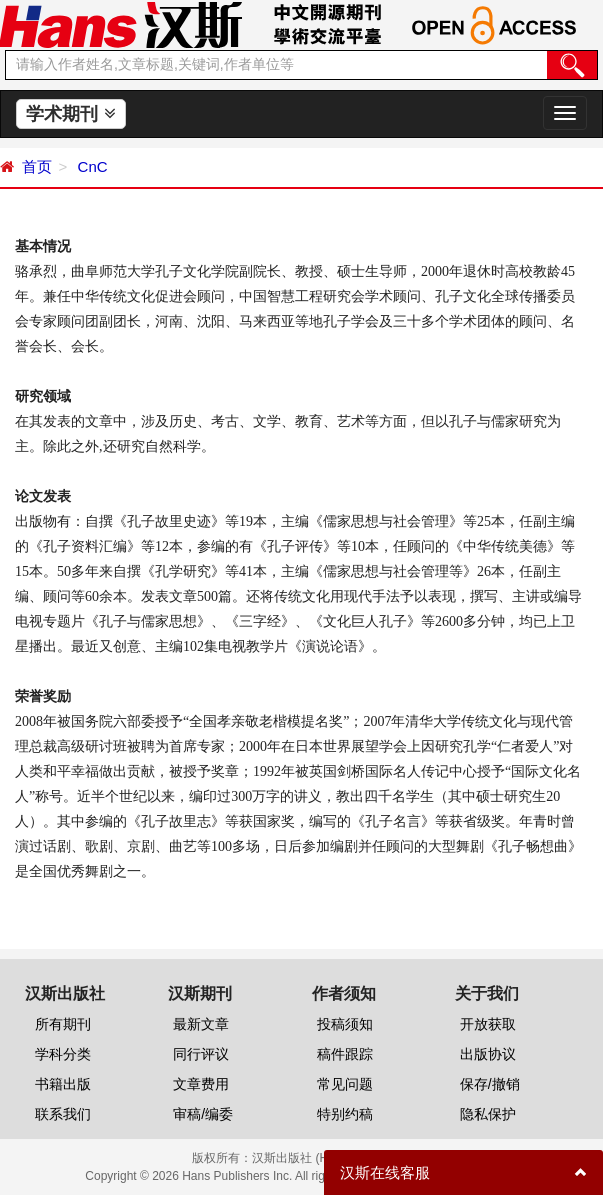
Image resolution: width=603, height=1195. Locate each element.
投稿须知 (345, 1024)
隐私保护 (488, 1114)
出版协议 (488, 1054)
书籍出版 (63, 1084)
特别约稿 (345, 1114)
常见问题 (345, 1084)
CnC (90, 166)
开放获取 (488, 1024)
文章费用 (201, 1084)
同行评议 (201, 1054)
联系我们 (63, 1114)
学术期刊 (70, 114)
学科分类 (63, 1054)
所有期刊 (63, 1024)
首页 (37, 166)
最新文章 (201, 1024)
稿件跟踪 (345, 1054)
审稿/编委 (203, 1114)
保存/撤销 (490, 1084)
